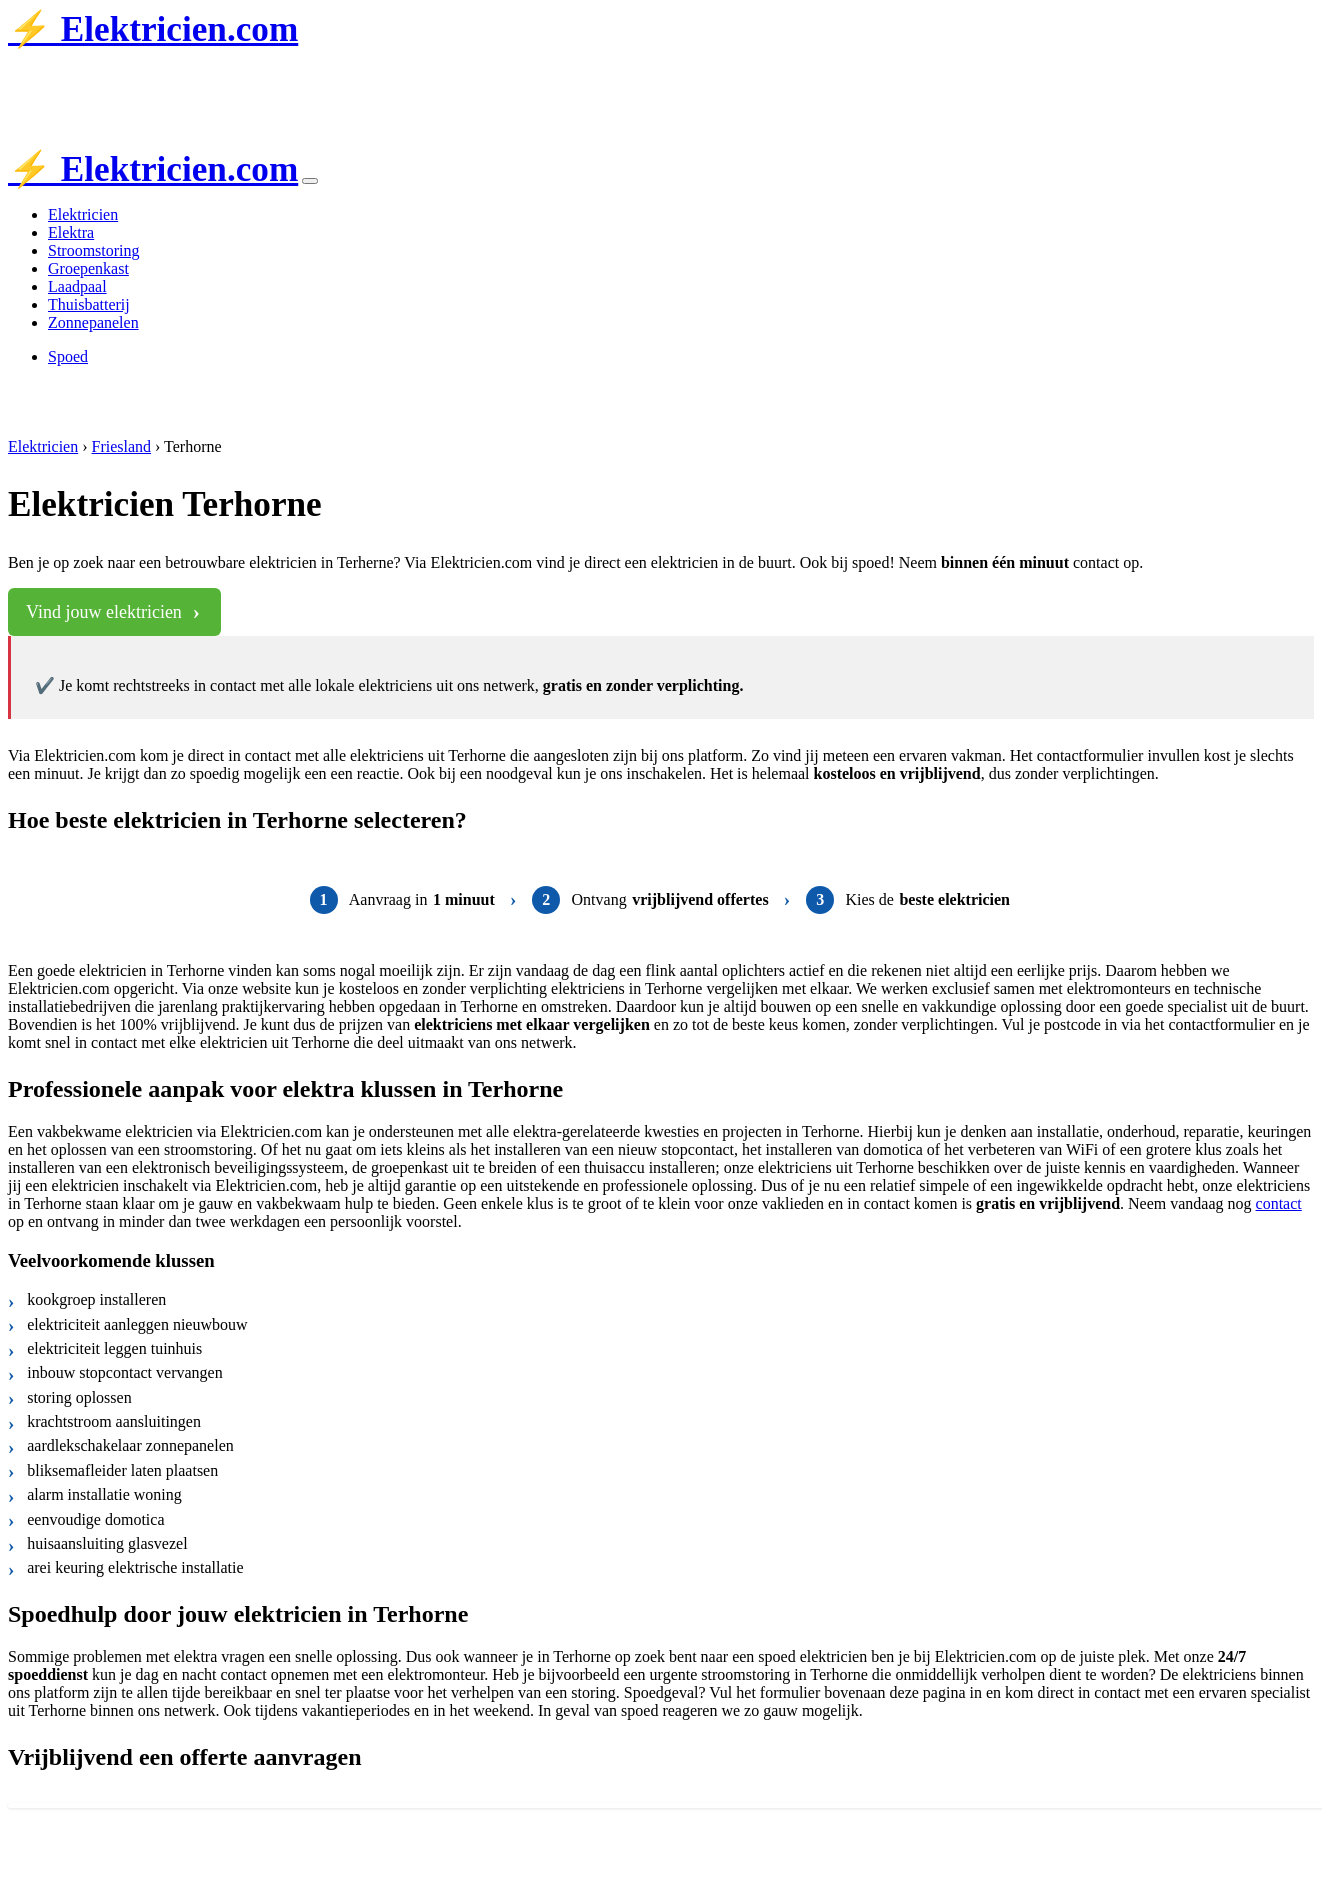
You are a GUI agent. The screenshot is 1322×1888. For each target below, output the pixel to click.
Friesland (122, 446)
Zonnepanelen (93, 322)
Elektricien (83, 214)
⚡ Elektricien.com (153, 29)
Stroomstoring (94, 250)
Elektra (71, 232)
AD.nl (303, 76)
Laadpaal (77, 286)
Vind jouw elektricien (104, 612)
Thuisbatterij (89, 304)
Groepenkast (88, 268)
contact (1279, 1203)
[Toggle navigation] (310, 181)
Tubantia (151, 76)
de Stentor (225, 76)
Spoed (68, 356)
